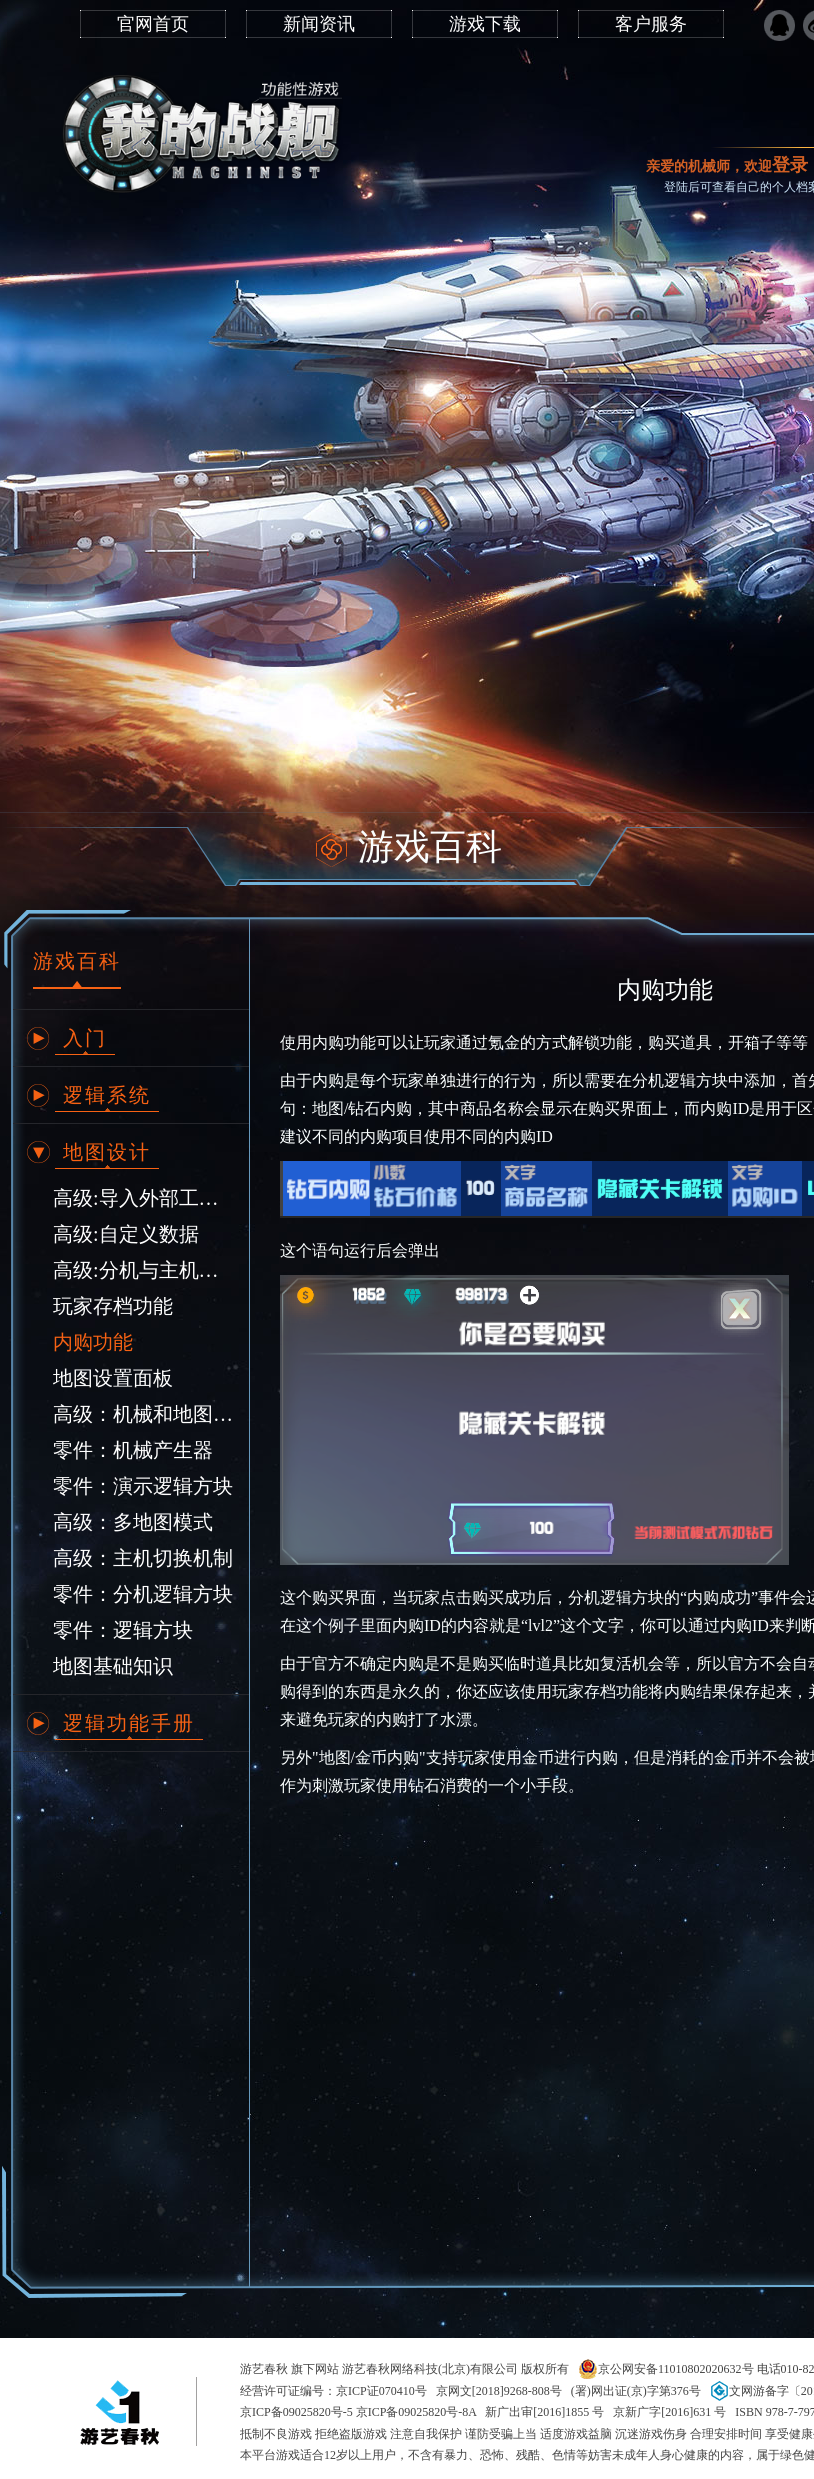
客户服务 (651, 24)
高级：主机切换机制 (143, 1558)
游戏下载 (485, 24)
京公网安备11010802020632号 (666, 2369)
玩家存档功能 (113, 1306)
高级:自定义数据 (126, 1234)
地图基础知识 (113, 1666)
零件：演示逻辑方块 (143, 1486)
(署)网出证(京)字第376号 (636, 2391)
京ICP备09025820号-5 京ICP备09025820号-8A (358, 2412)
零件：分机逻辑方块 (143, 1594)
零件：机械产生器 (133, 1450)
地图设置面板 (113, 1378)
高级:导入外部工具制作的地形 (144, 1198)
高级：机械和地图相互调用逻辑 (144, 1414)
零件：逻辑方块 (123, 1630)
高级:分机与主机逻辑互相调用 (144, 1270)
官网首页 (153, 24)
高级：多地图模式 (133, 1522)
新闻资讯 (319, 24)
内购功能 (93, 1342)
